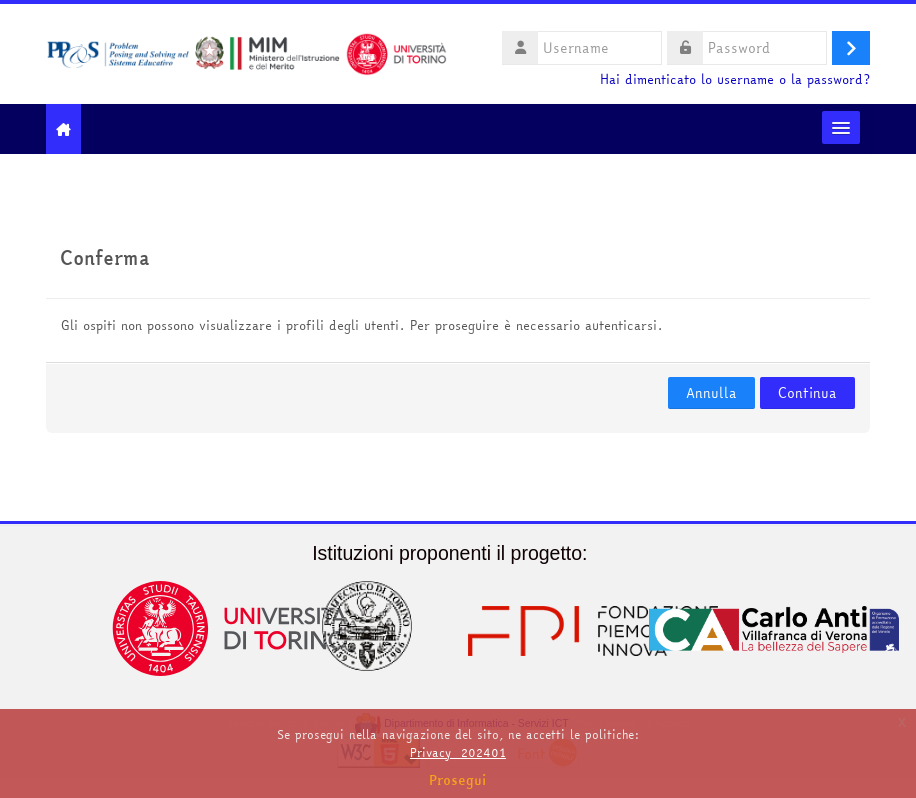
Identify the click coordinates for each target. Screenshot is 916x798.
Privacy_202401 (458, 752)
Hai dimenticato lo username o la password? (735, 79)
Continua (807, 393)
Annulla (711, 393)
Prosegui (458, 780)
